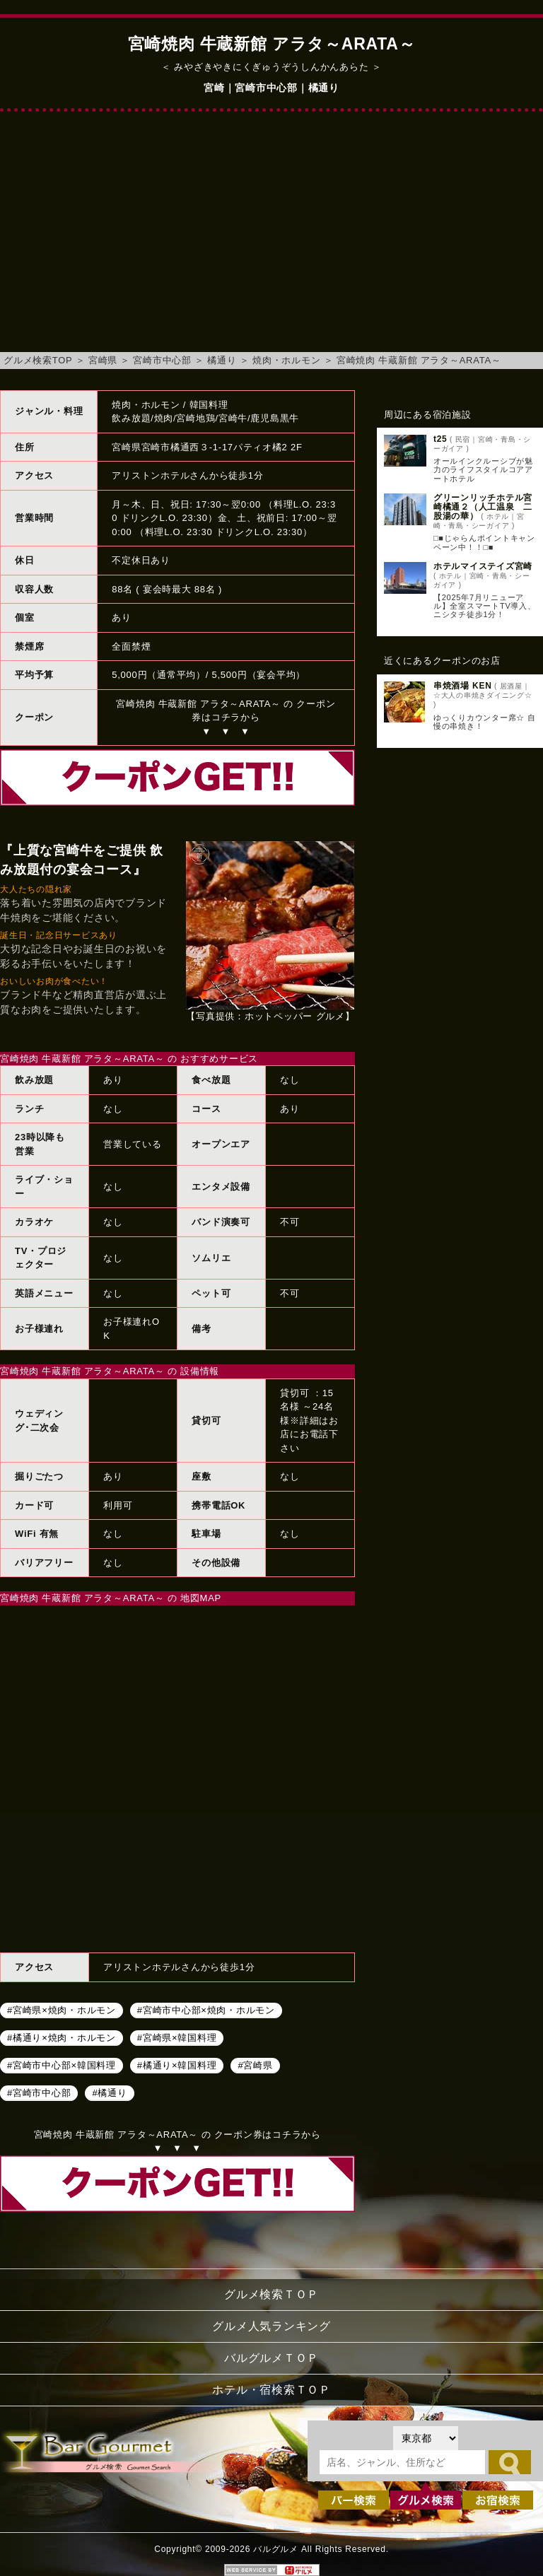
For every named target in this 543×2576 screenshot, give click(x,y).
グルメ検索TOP (38, 360)
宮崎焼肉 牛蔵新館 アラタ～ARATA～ (419, 360)
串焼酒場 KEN (462, 686)
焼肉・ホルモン (286, 360)
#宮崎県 (255, 2065)
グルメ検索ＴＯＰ (271, 2294)
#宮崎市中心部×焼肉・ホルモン (206, 2010)
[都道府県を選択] (425, 2438)
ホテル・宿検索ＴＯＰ (271, 2390)
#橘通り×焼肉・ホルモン (61, 2037)
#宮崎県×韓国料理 (177, 2037)
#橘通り (109, 2093)
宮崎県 (102, 360)
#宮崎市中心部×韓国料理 (61, 2065)
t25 (440, 439)
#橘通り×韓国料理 (177, 2065)
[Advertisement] (271, 239)
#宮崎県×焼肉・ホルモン (61, 2010)
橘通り (221, 360)
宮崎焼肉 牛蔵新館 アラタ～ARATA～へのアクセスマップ (177, 1777)
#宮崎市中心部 (39, 2093)
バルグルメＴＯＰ (271, 2358)
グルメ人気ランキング (271, 2326)
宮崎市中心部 (162, 360)
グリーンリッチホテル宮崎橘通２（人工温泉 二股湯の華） (482, 507)
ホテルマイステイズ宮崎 (482, 566)
